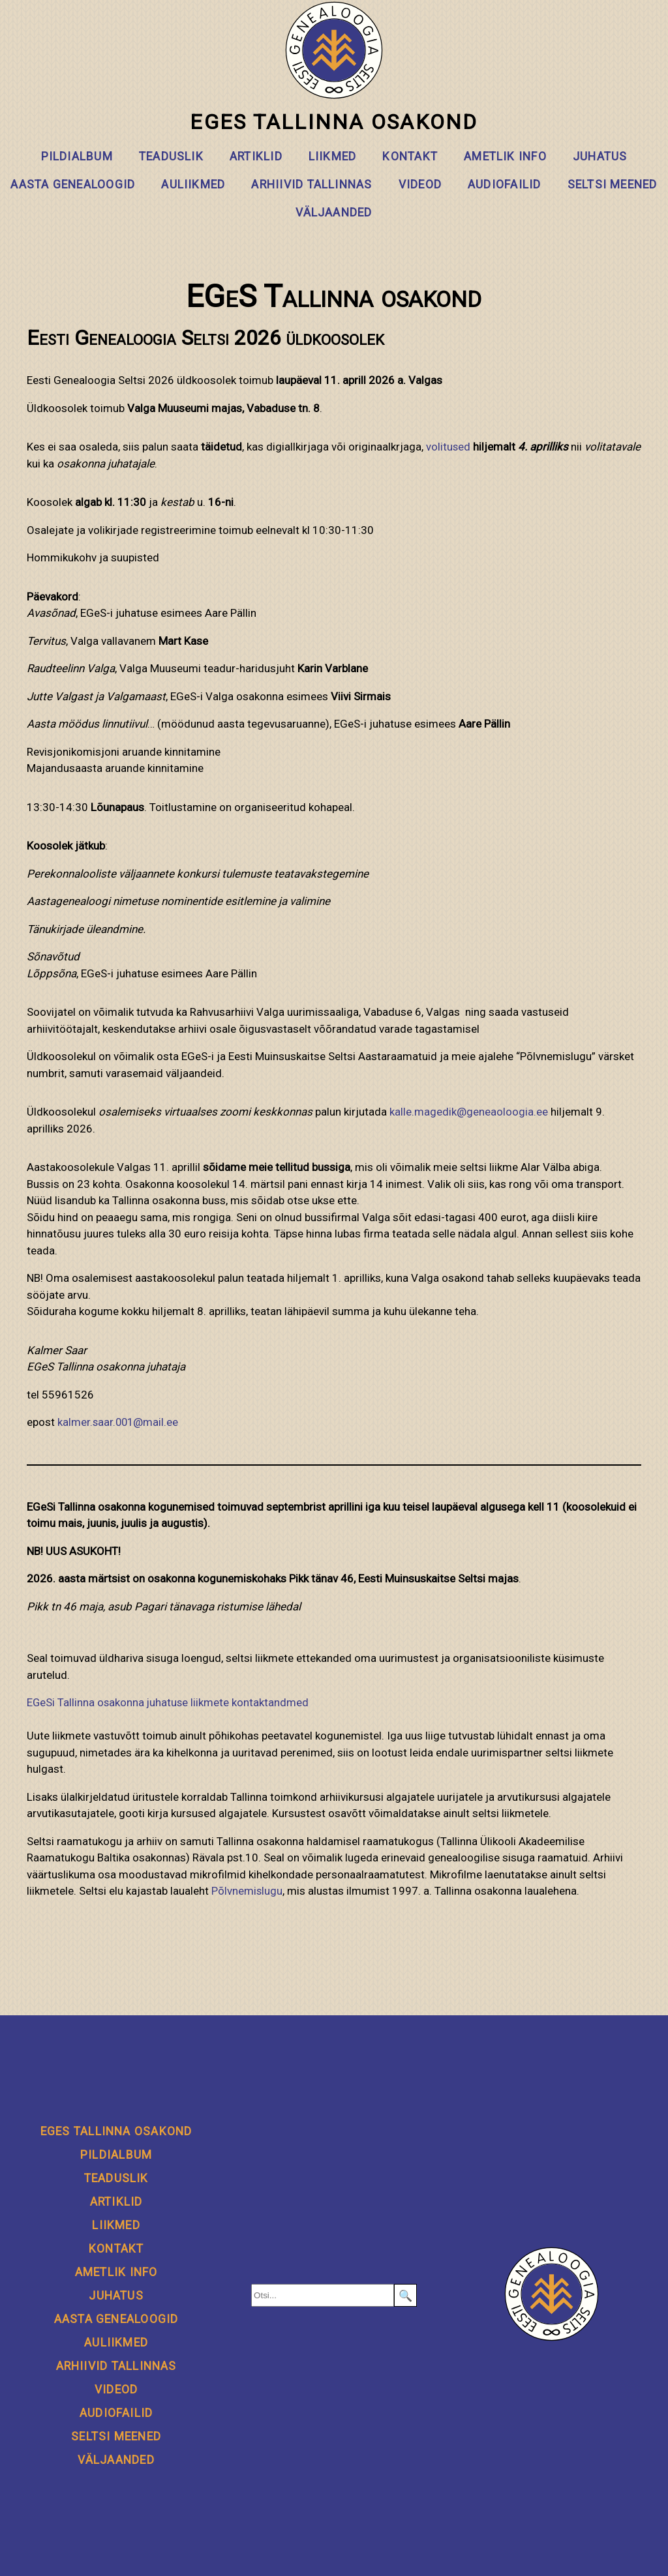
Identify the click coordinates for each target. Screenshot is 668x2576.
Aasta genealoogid (72, 184)
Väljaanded (334, 212)
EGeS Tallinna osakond (334, 67)
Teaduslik (171, 156)
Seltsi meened (613, 184)
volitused (448, 446)
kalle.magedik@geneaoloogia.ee (468, 1111)
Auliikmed (193, 184)
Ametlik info (505, 156)
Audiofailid (504, 184)
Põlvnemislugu (247, 1890)
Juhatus (600, 156)
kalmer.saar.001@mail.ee (119, 1422)
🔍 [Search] (405, 2295)
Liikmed (333, 156)
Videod (420, 184)
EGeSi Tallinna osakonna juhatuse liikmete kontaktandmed (169, 1702)
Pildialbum (77, 156)
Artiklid (256, 156)
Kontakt (410, 156)
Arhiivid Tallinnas (311, 184)
